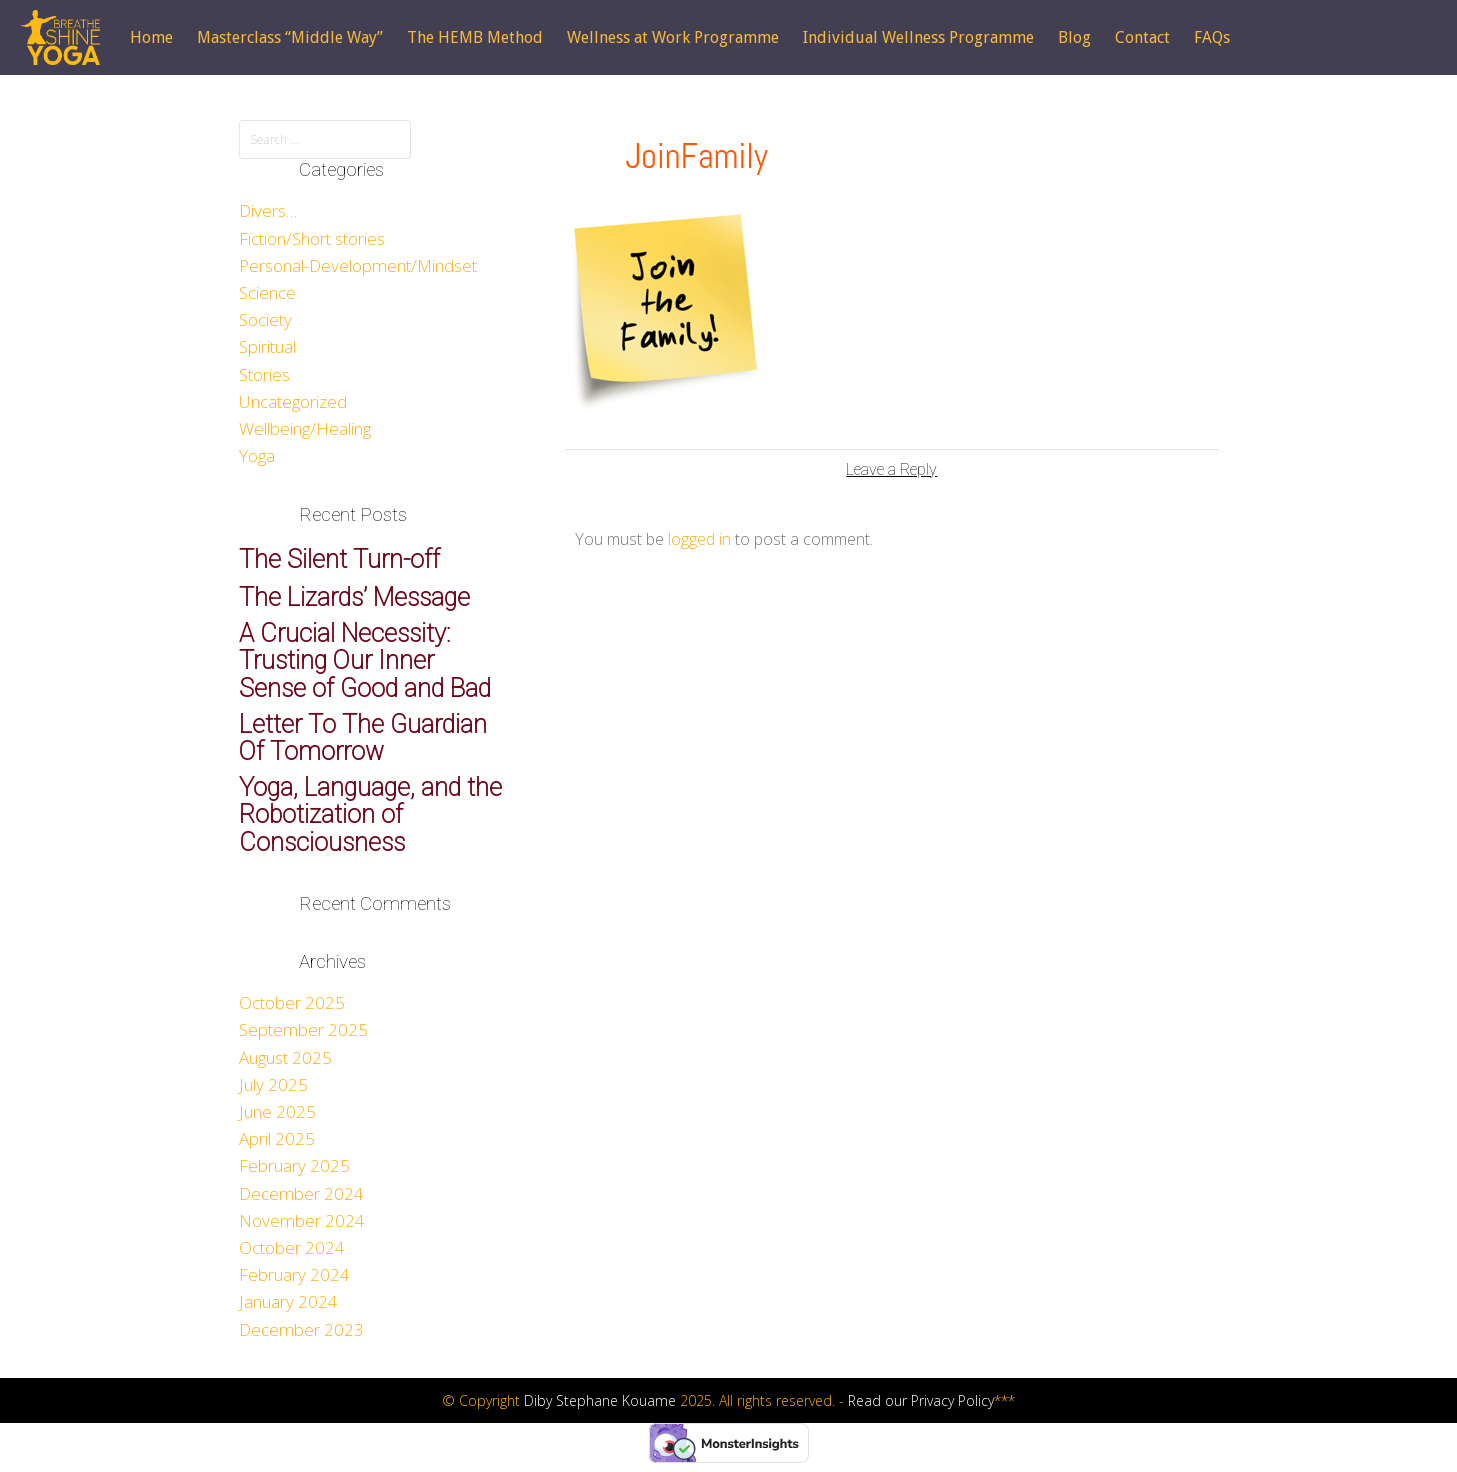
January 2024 (288, 1301)
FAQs (1212, 37)
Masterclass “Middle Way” (290, 37)
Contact (1142, 37)
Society (265, 319)
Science (267, 292)
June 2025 (277, 1111)
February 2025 (294, 1165)
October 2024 (292, 1247)
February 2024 (294, 1274)
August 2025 (285, 1057)
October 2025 (292, 1002)
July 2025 (273, 1084)
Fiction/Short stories (312, 238)
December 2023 (301, 1329)
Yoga (257, 455)
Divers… (268, 210)
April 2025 (277, 1138)
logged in (699, 539)
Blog (1074, 37)
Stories (264, 374)
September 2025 (303, 1029)
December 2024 (301, 1193)
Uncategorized (293, 401)
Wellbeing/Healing (305, 428)
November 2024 (302, 1220)
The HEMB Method (475, 37)
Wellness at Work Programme (673, 37)
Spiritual (267, 346)
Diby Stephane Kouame (600, 1400)
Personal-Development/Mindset (358, 265)
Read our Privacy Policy (921, 1400)
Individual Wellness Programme (918, 37)
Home (151, 37)
